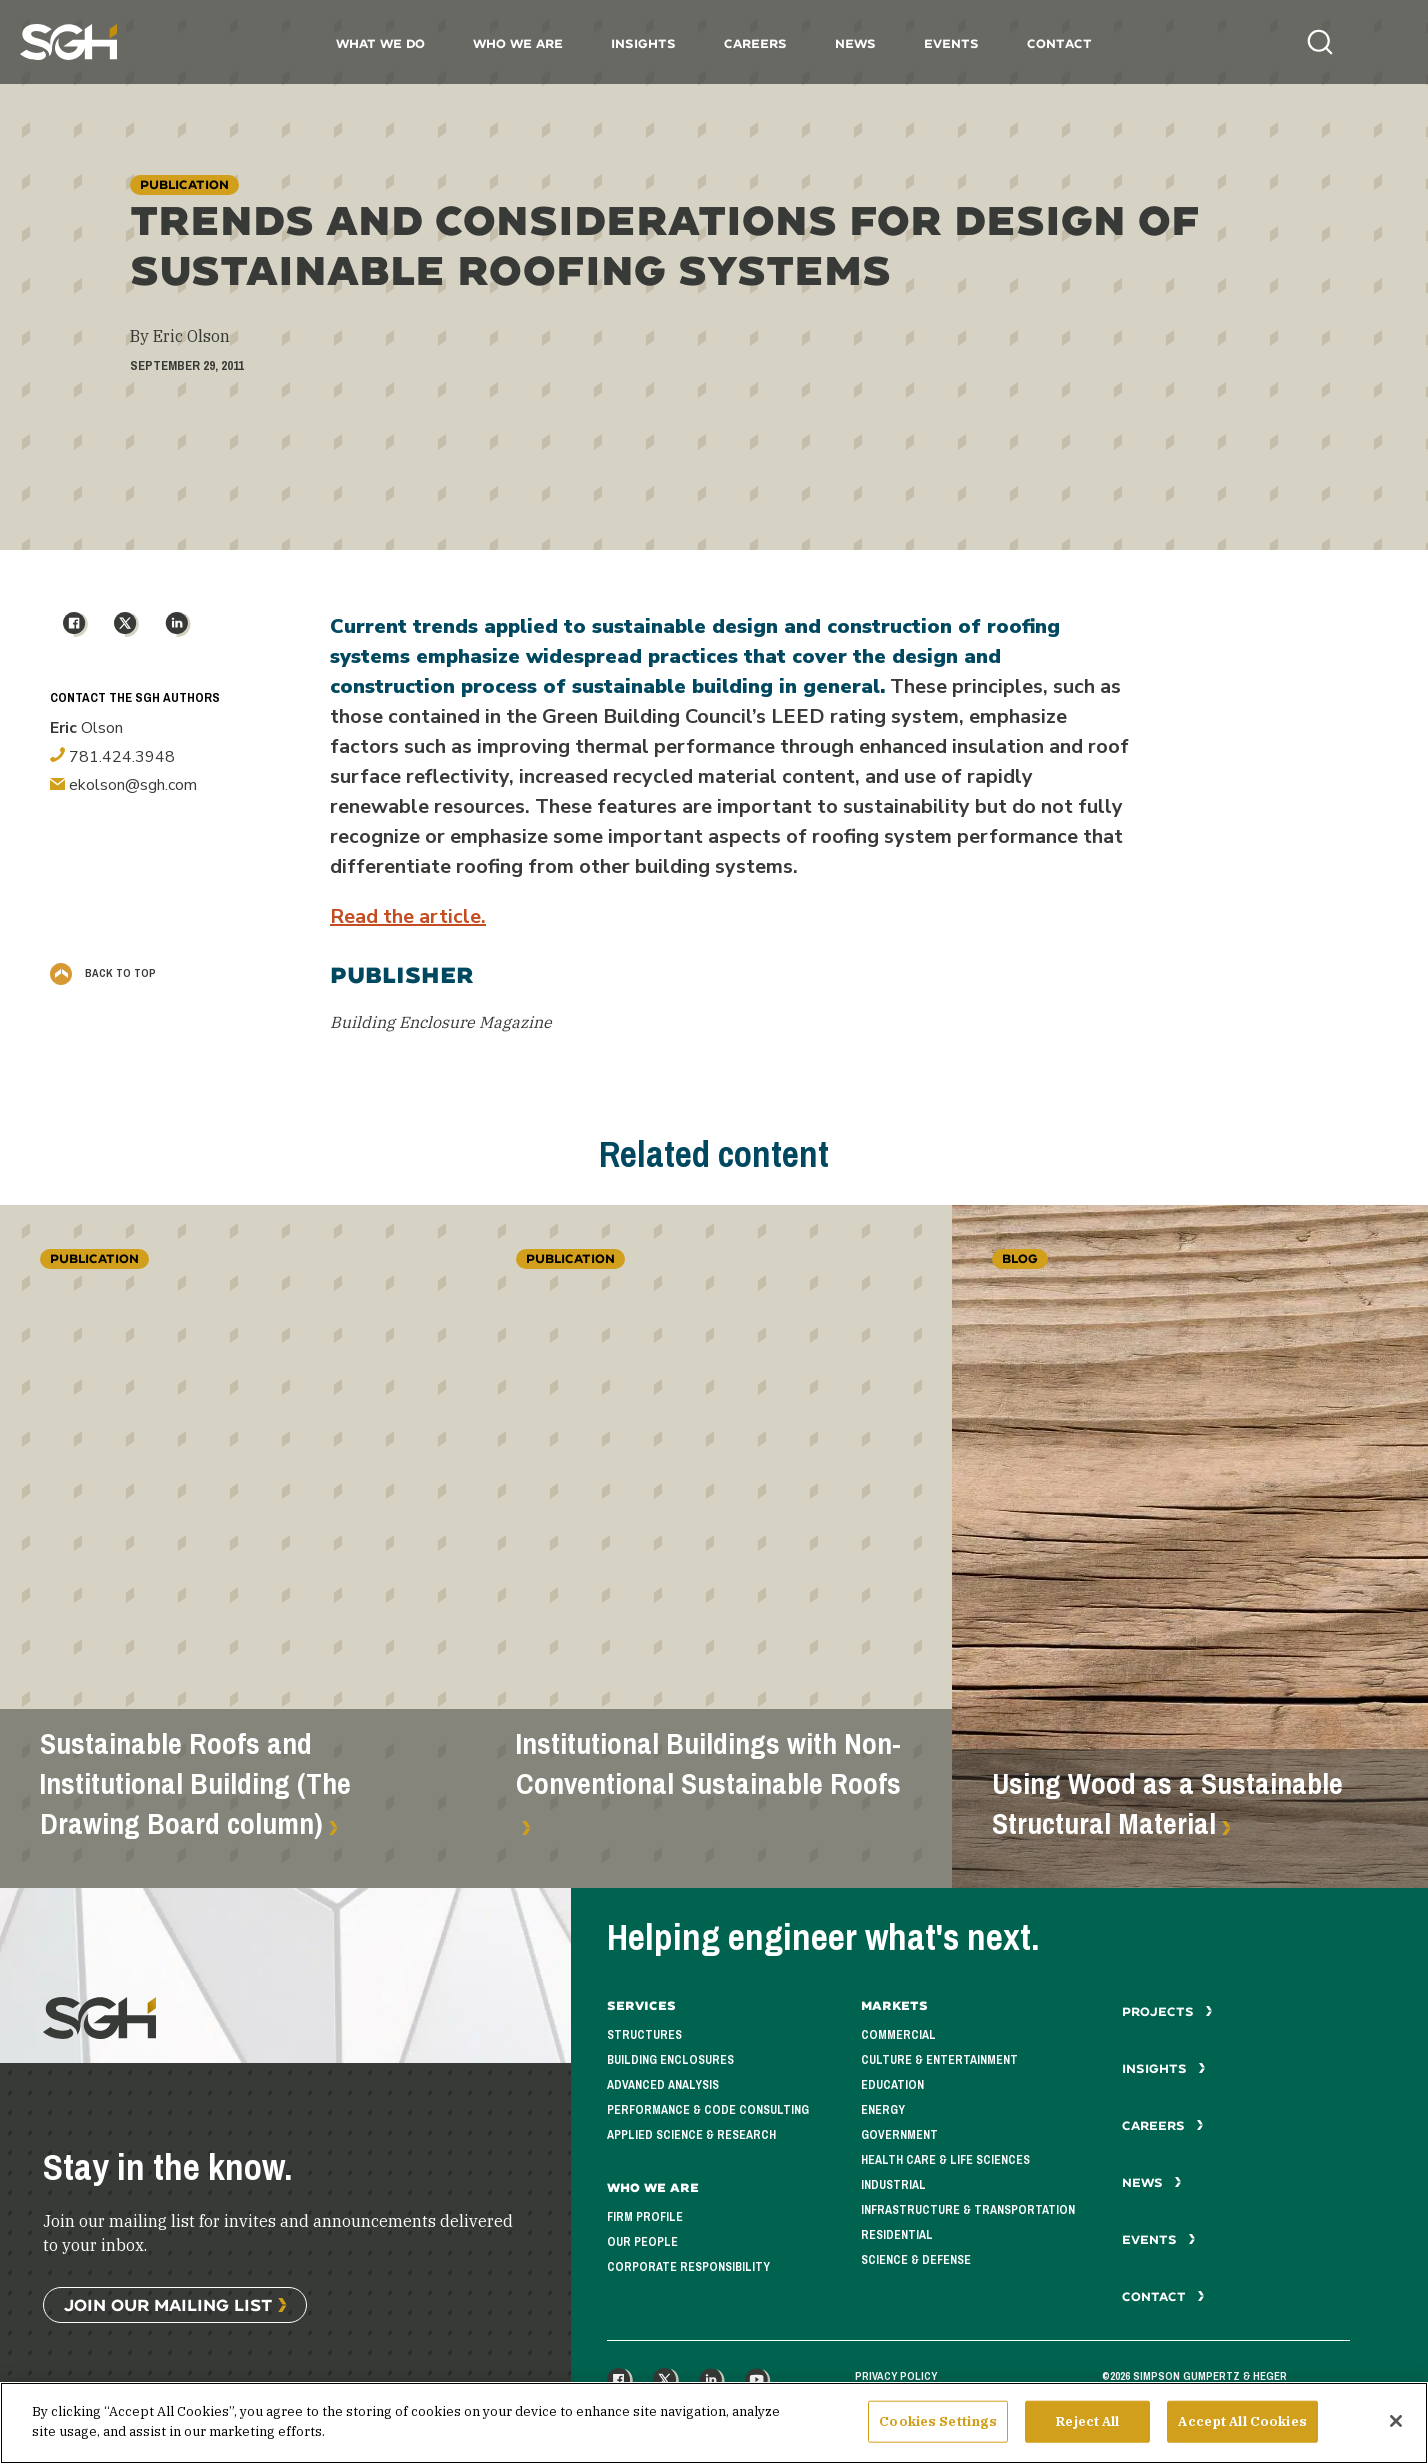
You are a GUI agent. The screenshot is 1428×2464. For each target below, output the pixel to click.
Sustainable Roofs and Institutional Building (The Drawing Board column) (195, 1784)
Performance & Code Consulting (708, 2110)
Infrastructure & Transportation (968, 2210)
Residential (897, 2235)
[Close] (1396, 2429)
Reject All (1087, 2429)
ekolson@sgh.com (123, 785)
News (855, 43)
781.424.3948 (112, 757)
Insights (643, 43)
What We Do (380, 43)
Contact (1059, 43)
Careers (755, 43)
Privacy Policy (896, 2376)
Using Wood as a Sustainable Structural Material (1167, 1804)
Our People (642, 2242)
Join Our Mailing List (168, 2304)
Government (899, 2135)
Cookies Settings (938, 2429)
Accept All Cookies (1242, 2429)
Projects (1167, 2011)
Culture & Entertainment (939, 2060)
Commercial (898, 2035)
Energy (883, 2110)
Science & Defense (916, 2260)
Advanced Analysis (663, 2085)
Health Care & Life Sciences (945, 2160)
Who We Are (518, 43)
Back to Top (103, 973)
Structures (644, 2035)
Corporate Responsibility (688, 2267)
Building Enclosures (670, 2060)
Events (951, 43)
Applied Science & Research (691, 2135)
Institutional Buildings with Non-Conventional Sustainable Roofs (708, 1764)
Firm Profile (645, 2217)
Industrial (893, 2185)
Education (892, 2085)
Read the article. (408, 916)
